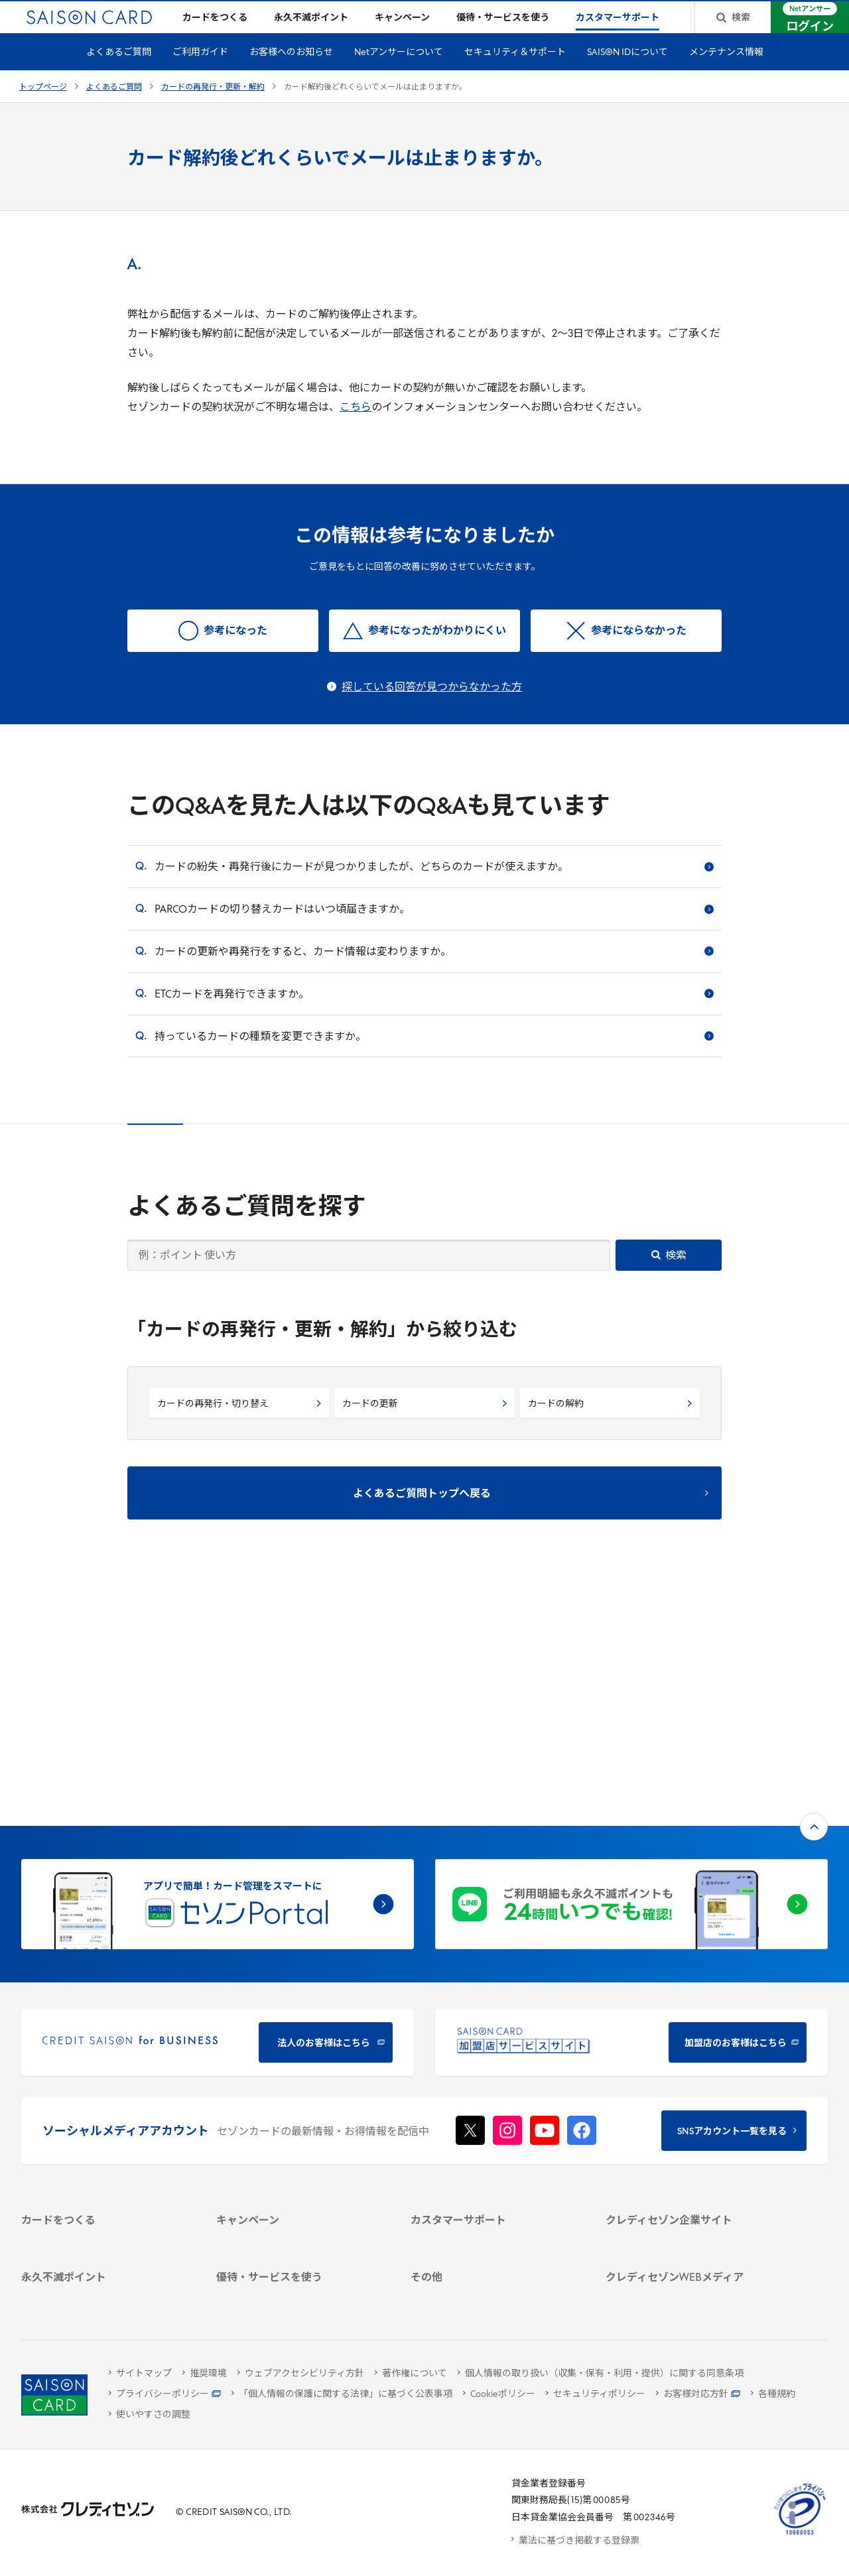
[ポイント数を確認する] (104, 2293)
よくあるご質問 (118, 74)
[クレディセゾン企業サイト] (689, 2024)
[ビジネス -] (689, 2059)
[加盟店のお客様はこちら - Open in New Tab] (631, 1824)
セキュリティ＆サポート (515, 74)
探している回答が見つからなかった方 (432, 709)
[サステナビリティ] (689, 2076)
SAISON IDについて (627, 74)
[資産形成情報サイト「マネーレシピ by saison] (689, 2214)
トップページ (43, 109)
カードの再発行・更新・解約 (213, 109)
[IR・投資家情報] (689, 2093)
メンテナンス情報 (726, 74)
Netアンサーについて (398, 74)
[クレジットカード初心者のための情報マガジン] (689, 2183)
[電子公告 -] (689, 2111)
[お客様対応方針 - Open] (698, 2395)
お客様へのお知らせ (291, 74)
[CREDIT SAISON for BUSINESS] (217, 1824)
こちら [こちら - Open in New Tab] (355, 429)
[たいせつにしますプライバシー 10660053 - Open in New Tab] (800, 2535)
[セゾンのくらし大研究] (689, 2238)
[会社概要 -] (689, 2042)
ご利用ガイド (200, 74)
